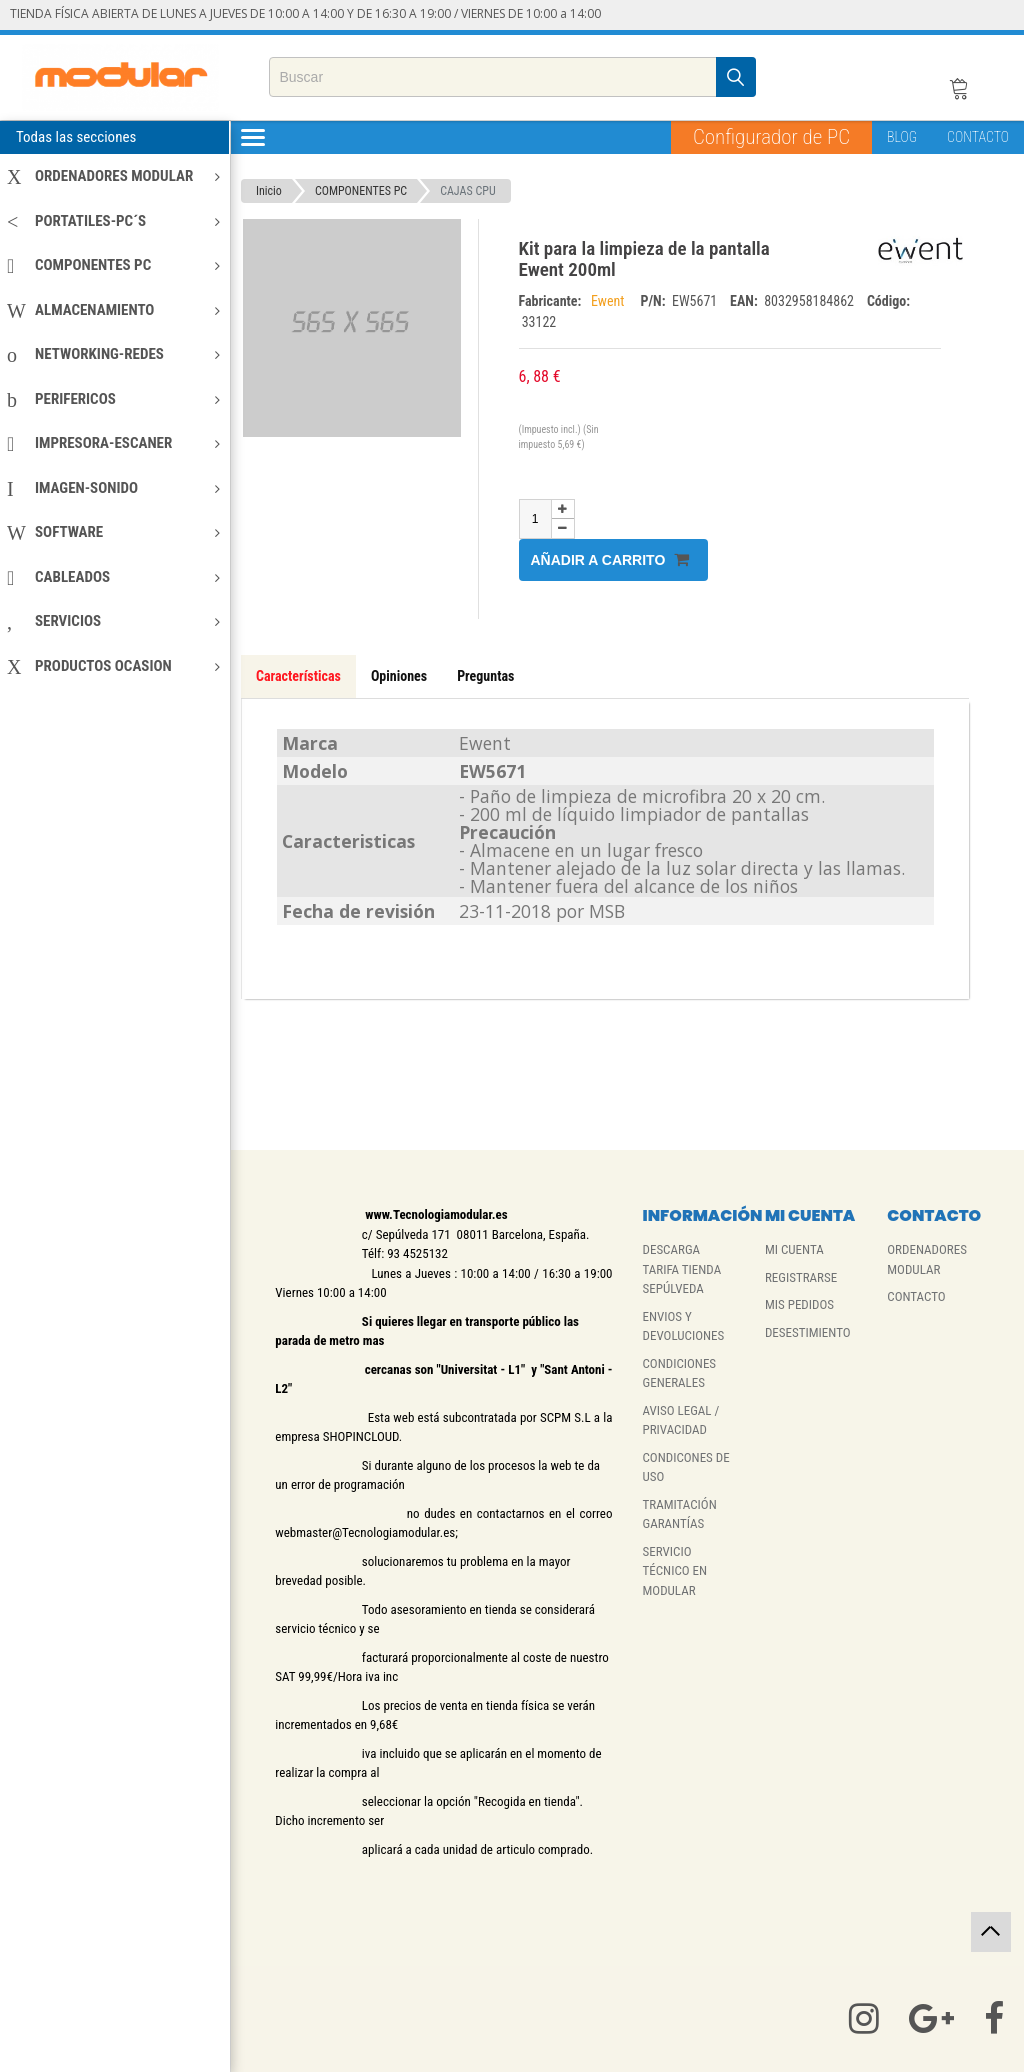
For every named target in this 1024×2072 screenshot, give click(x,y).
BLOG (902, 137)
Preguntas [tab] (485, 676)
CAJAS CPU (467, 191)
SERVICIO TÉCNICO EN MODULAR (675, 1571)
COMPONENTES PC (113, 265)
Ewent (611, 301)
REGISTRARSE (801, 1277)
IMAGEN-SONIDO (113, 488)
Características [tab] (298, 676)
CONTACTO (978, 137)
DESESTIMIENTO (808, 1332)
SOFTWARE (113, 532)
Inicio (269, 191)
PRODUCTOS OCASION (113, 666)
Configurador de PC (771, 137)
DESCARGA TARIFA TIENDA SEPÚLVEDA (682, 1269)
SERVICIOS (113, 621)
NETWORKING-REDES (113, 354)
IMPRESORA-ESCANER (113, 443)
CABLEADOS (113, 577)
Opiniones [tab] (399, 676)
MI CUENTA (794, 1249)
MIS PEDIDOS (799, 1304)
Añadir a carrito (610, 559)
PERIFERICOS (113, 399)
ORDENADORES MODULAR (113, 176)
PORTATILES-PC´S (113, 221)
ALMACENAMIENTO (113, 310)
